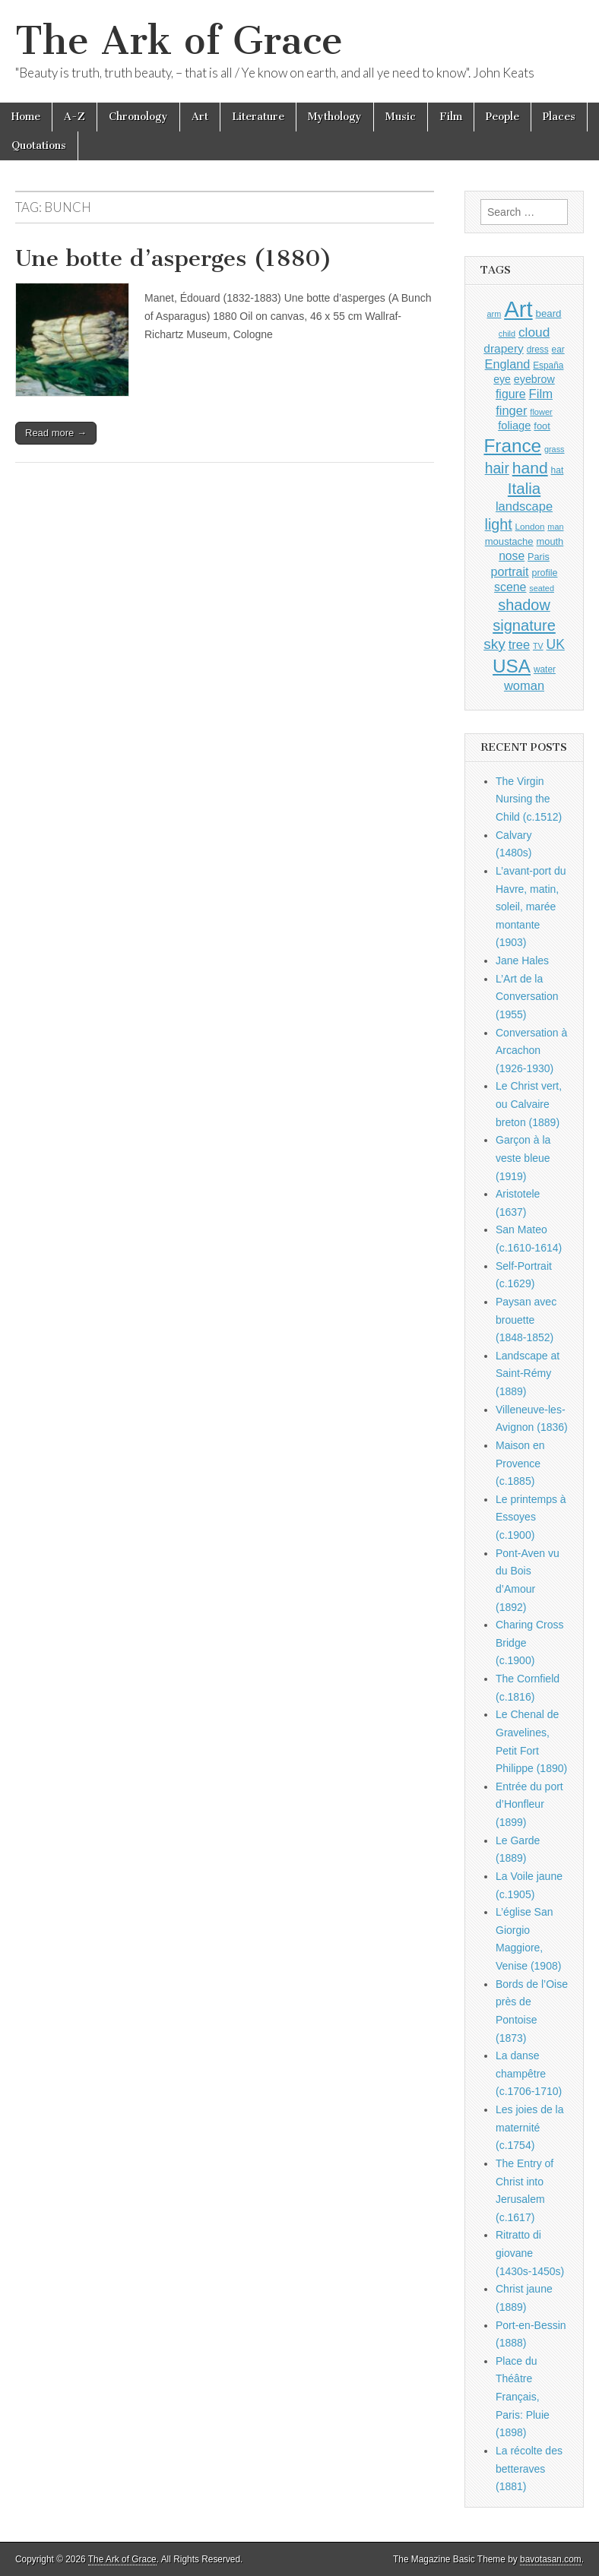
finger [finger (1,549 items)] (511, 410)
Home (25, 116)
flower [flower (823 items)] (541, 411)
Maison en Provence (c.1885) (520, 1463)
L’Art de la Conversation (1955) (527, 997)
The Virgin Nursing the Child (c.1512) (529, 799)
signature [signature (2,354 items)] (524, 625)
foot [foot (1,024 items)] (542, 426)
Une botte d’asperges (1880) (173, 258)
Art (200, 116)
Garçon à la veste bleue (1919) (523, 1158)
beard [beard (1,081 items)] (549, 313)
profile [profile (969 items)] (544, 573)
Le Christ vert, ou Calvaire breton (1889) (529, 1104)
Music (400, 116)
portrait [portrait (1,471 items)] (510, 571)
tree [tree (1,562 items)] (519, 644)
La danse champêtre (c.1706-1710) (529, 2073)
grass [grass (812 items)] (554, 449)
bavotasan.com (551, 2559)
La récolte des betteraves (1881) (529, 2468)
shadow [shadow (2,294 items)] (524, 605)
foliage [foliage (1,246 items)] (514, 425)
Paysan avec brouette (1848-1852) (526, 1319)
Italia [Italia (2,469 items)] (524, 488)
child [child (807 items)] (507, 333)
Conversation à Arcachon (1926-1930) (531, 1050)
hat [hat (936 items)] (557, 470)
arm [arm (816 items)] (494, 313)
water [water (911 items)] (545, 669)
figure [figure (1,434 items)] (511, 394)
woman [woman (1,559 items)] (524, 685)
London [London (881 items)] (530, 526)
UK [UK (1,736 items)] (556, 644)
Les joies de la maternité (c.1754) (530, 2127)
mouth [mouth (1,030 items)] (550, 541)
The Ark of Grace (179, 40)
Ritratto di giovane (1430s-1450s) (530, 2253)
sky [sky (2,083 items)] (494, 644)
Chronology (138, 116)
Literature (258, 116)
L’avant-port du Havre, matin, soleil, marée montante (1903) (531, 907)
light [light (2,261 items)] (498, 524)
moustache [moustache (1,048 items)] (509, 541)
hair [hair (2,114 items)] (497, 468)
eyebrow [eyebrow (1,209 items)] (534, 379)
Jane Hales (522, 960)
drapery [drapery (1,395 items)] (503, 348)
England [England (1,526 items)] (508, 364)
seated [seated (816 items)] (541, 588)
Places (559, 116)
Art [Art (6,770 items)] (518, 308)
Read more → (56, 432)
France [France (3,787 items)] (512, 445)
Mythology (335, 116)
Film (450, 116)
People (502, 116)
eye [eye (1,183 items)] (502, 379)
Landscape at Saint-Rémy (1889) (527, 1373)
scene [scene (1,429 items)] (510, 587)
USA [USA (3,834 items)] (512, 666)
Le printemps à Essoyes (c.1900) (531, 1517)
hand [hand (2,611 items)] (530, 467)
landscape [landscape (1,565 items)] (524, 506)
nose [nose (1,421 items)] (512, 555)
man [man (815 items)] (555, 526)
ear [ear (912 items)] (558, 349)
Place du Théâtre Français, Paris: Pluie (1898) (523, 2397)
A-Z (74, 116)
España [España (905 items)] (548, 365)
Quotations (38, 145)
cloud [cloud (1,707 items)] (534, 332)
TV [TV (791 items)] (538, 645)
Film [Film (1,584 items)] (541, 394)
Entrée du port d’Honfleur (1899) (529, 1804)
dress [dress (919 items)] (538, 349)
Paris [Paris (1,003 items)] (539, 557)
